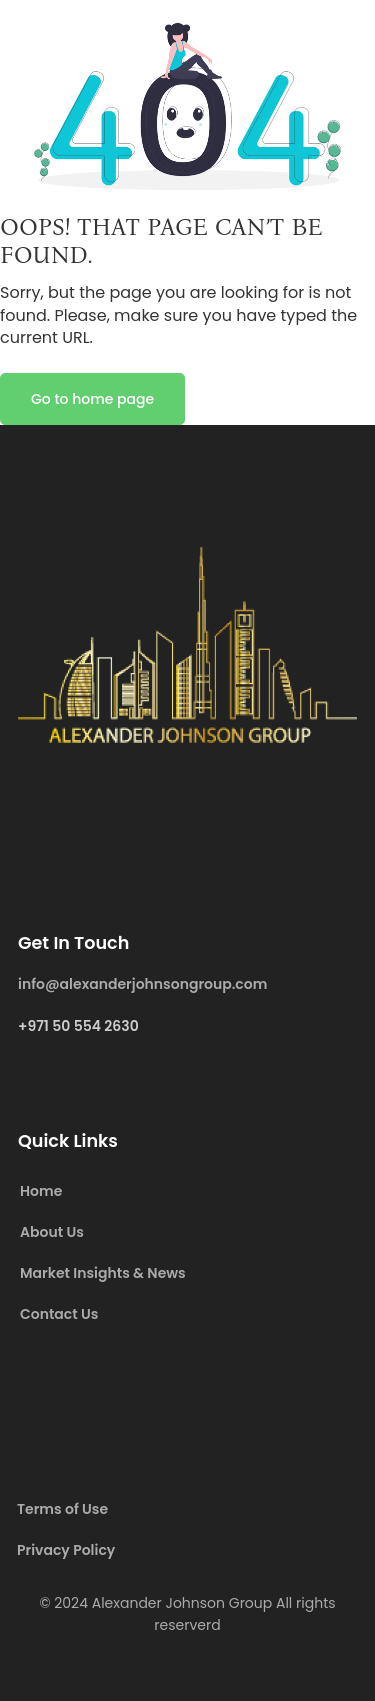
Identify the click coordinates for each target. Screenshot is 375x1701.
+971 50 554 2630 (78, 1026)
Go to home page (92, 399)
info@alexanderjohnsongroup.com (142, 984)
